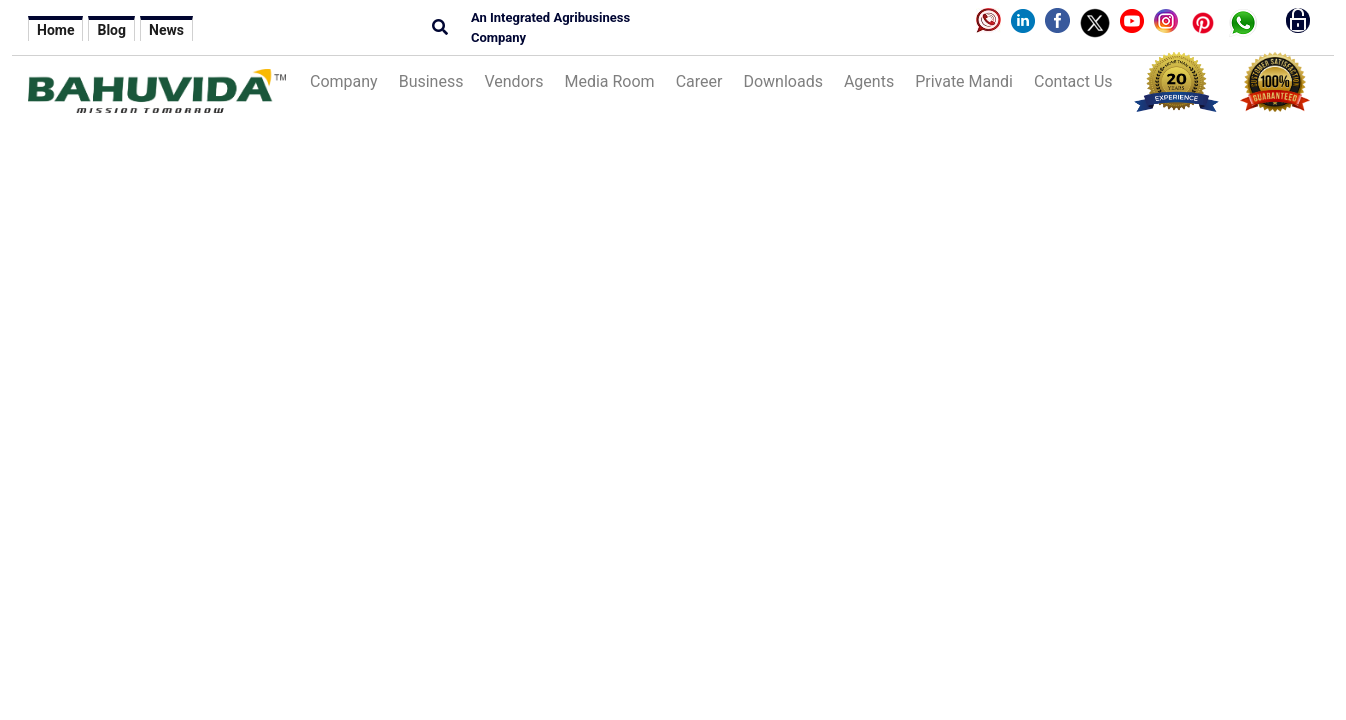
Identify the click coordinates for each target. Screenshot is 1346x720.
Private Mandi (964, 81)
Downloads (782, 81)
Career (699, 81)
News (166, 30)
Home (55, 30)
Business (431, 81)
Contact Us (1073, 81)
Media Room (609, 81)
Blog (111, 30)
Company (344, 81)
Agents (869, 81)
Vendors (513, 81)
